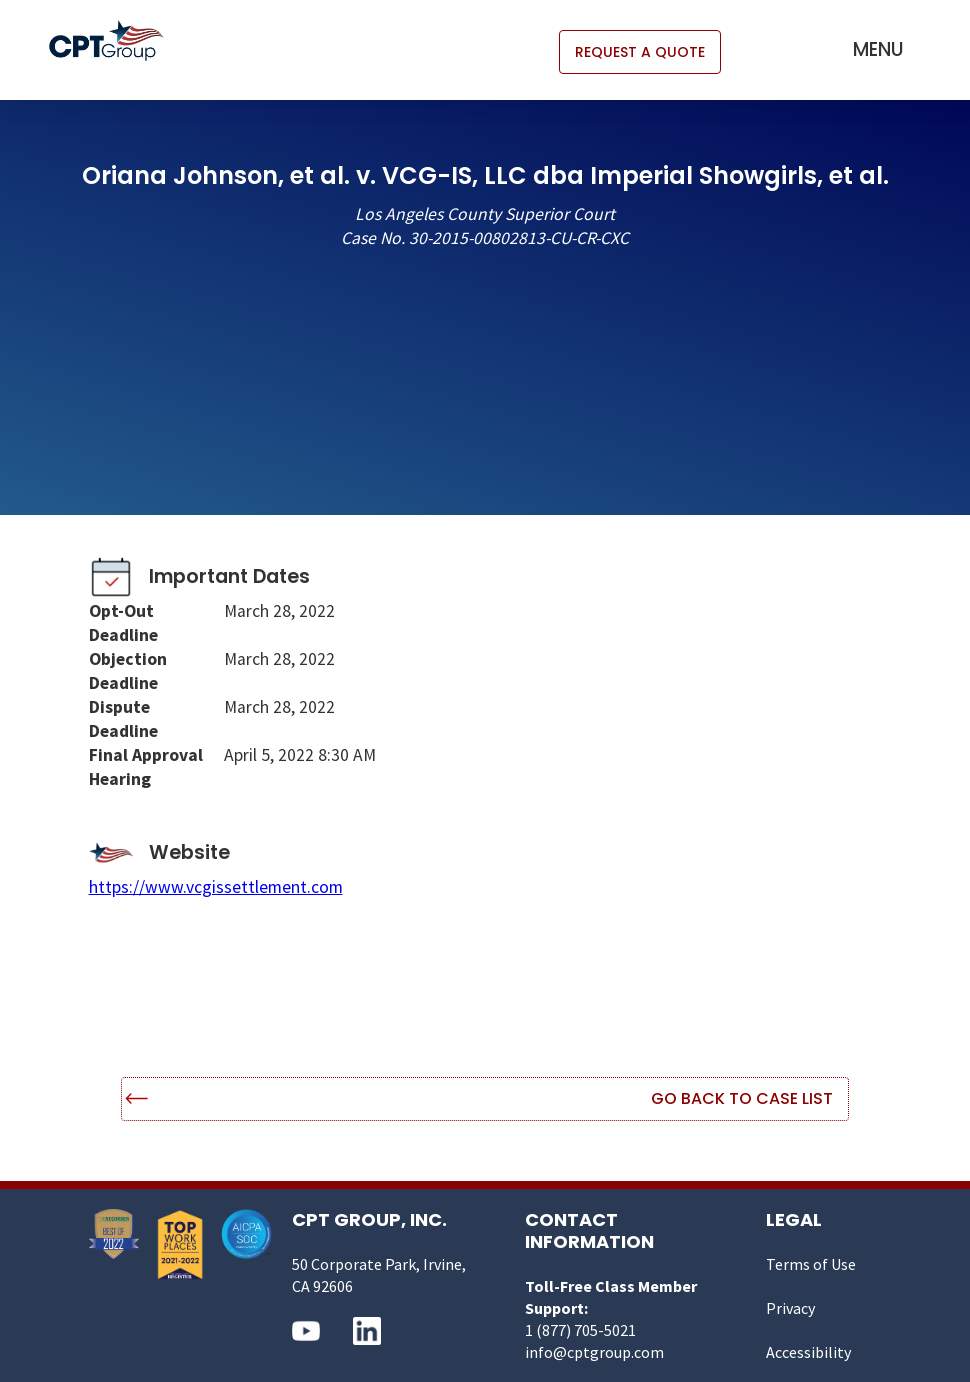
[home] (116, 40)
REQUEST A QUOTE (640, 52)
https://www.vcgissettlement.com (216, 887)
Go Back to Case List (742, 1098)
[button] (878, 50)
